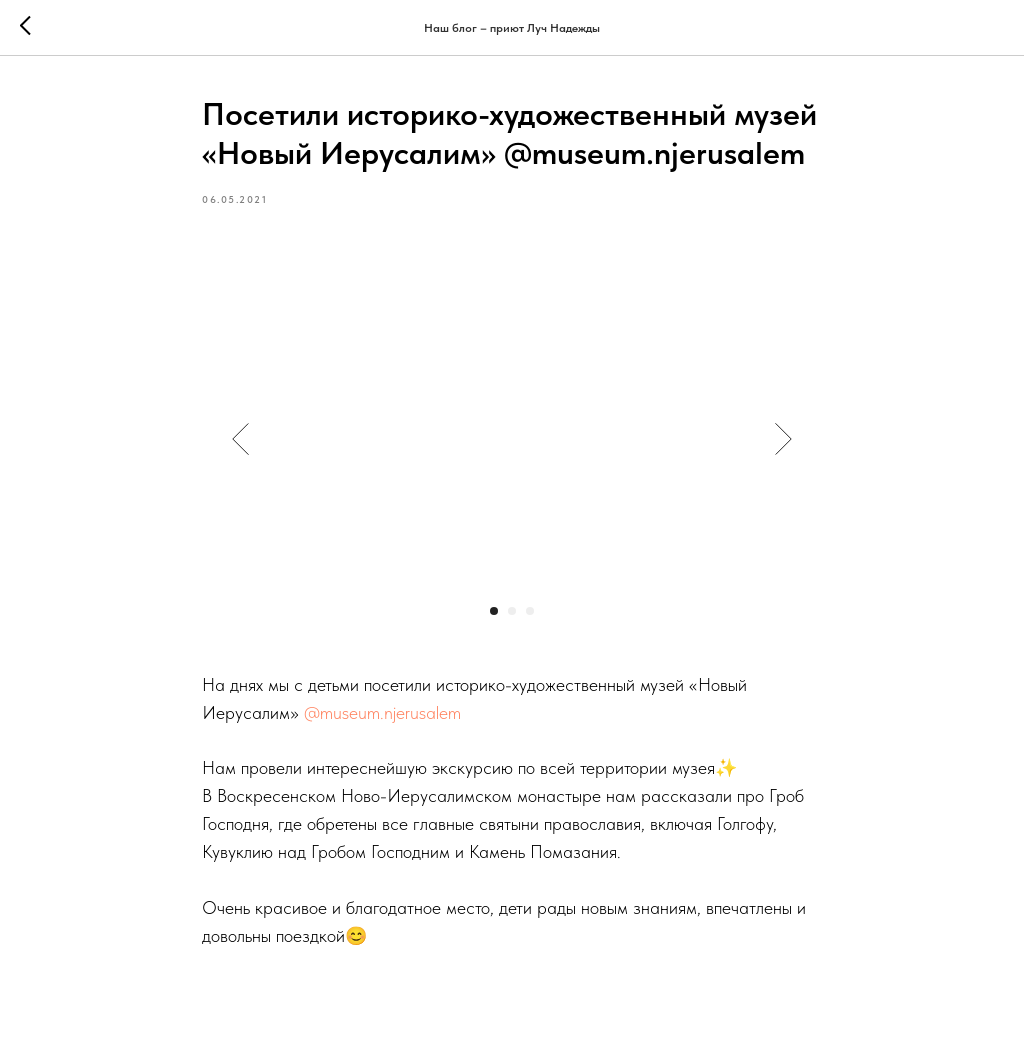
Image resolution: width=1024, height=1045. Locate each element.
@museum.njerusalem (382, 712)
